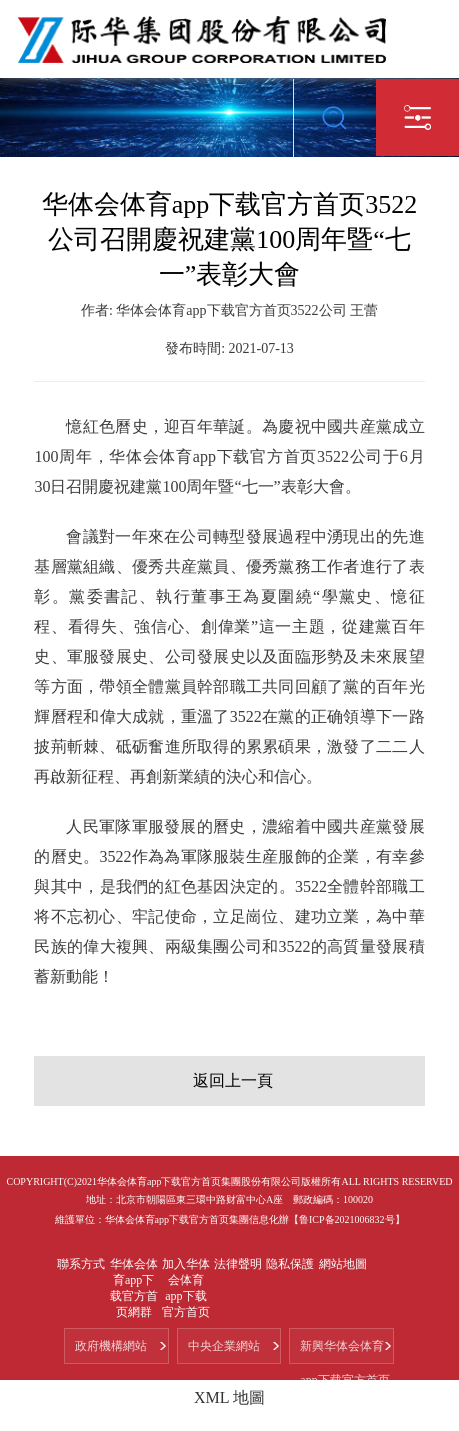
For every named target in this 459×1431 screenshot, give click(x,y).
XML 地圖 (229, 1397)
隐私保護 (290, 1263)
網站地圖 (343, 1263)
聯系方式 (81, 1263)
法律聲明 (238, 1263)
